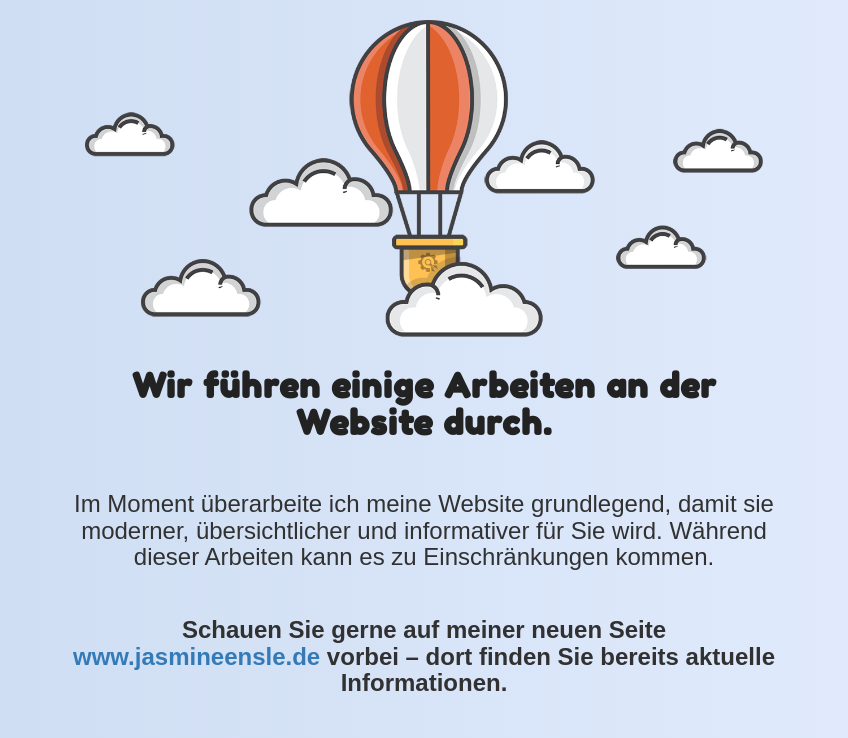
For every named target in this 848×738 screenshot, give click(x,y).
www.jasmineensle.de (196, 656)
